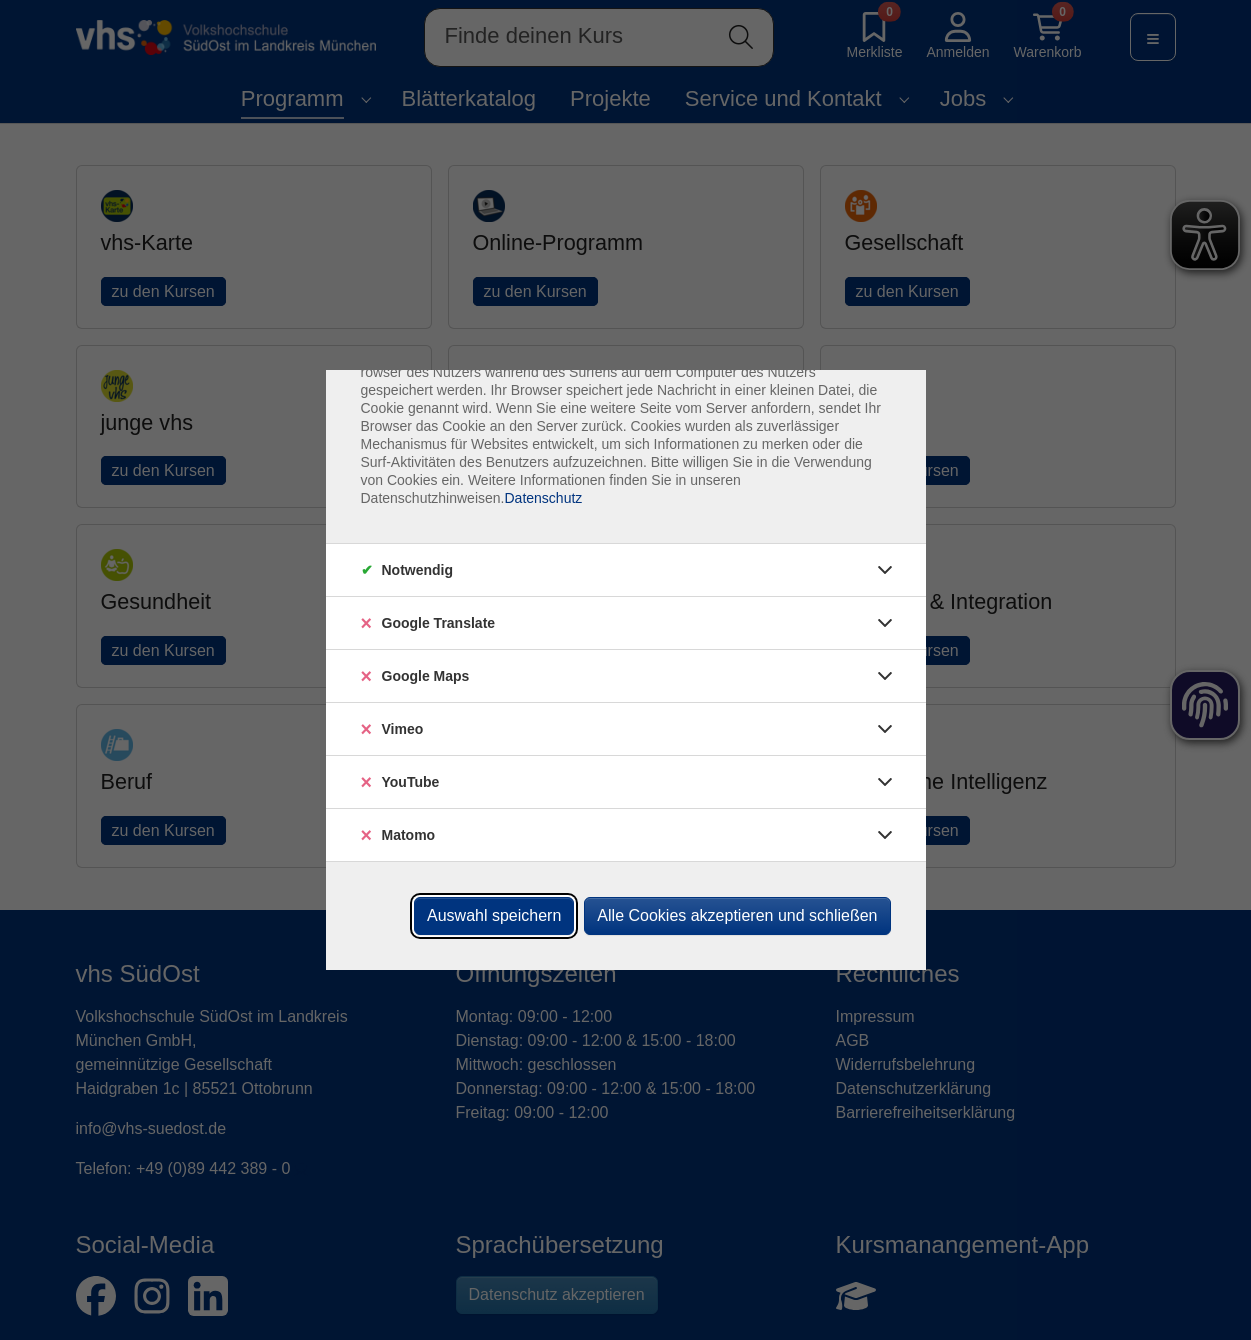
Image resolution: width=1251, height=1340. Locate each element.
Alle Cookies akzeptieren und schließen (737, 915)
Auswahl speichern (494, 915)
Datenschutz (543, 498)
